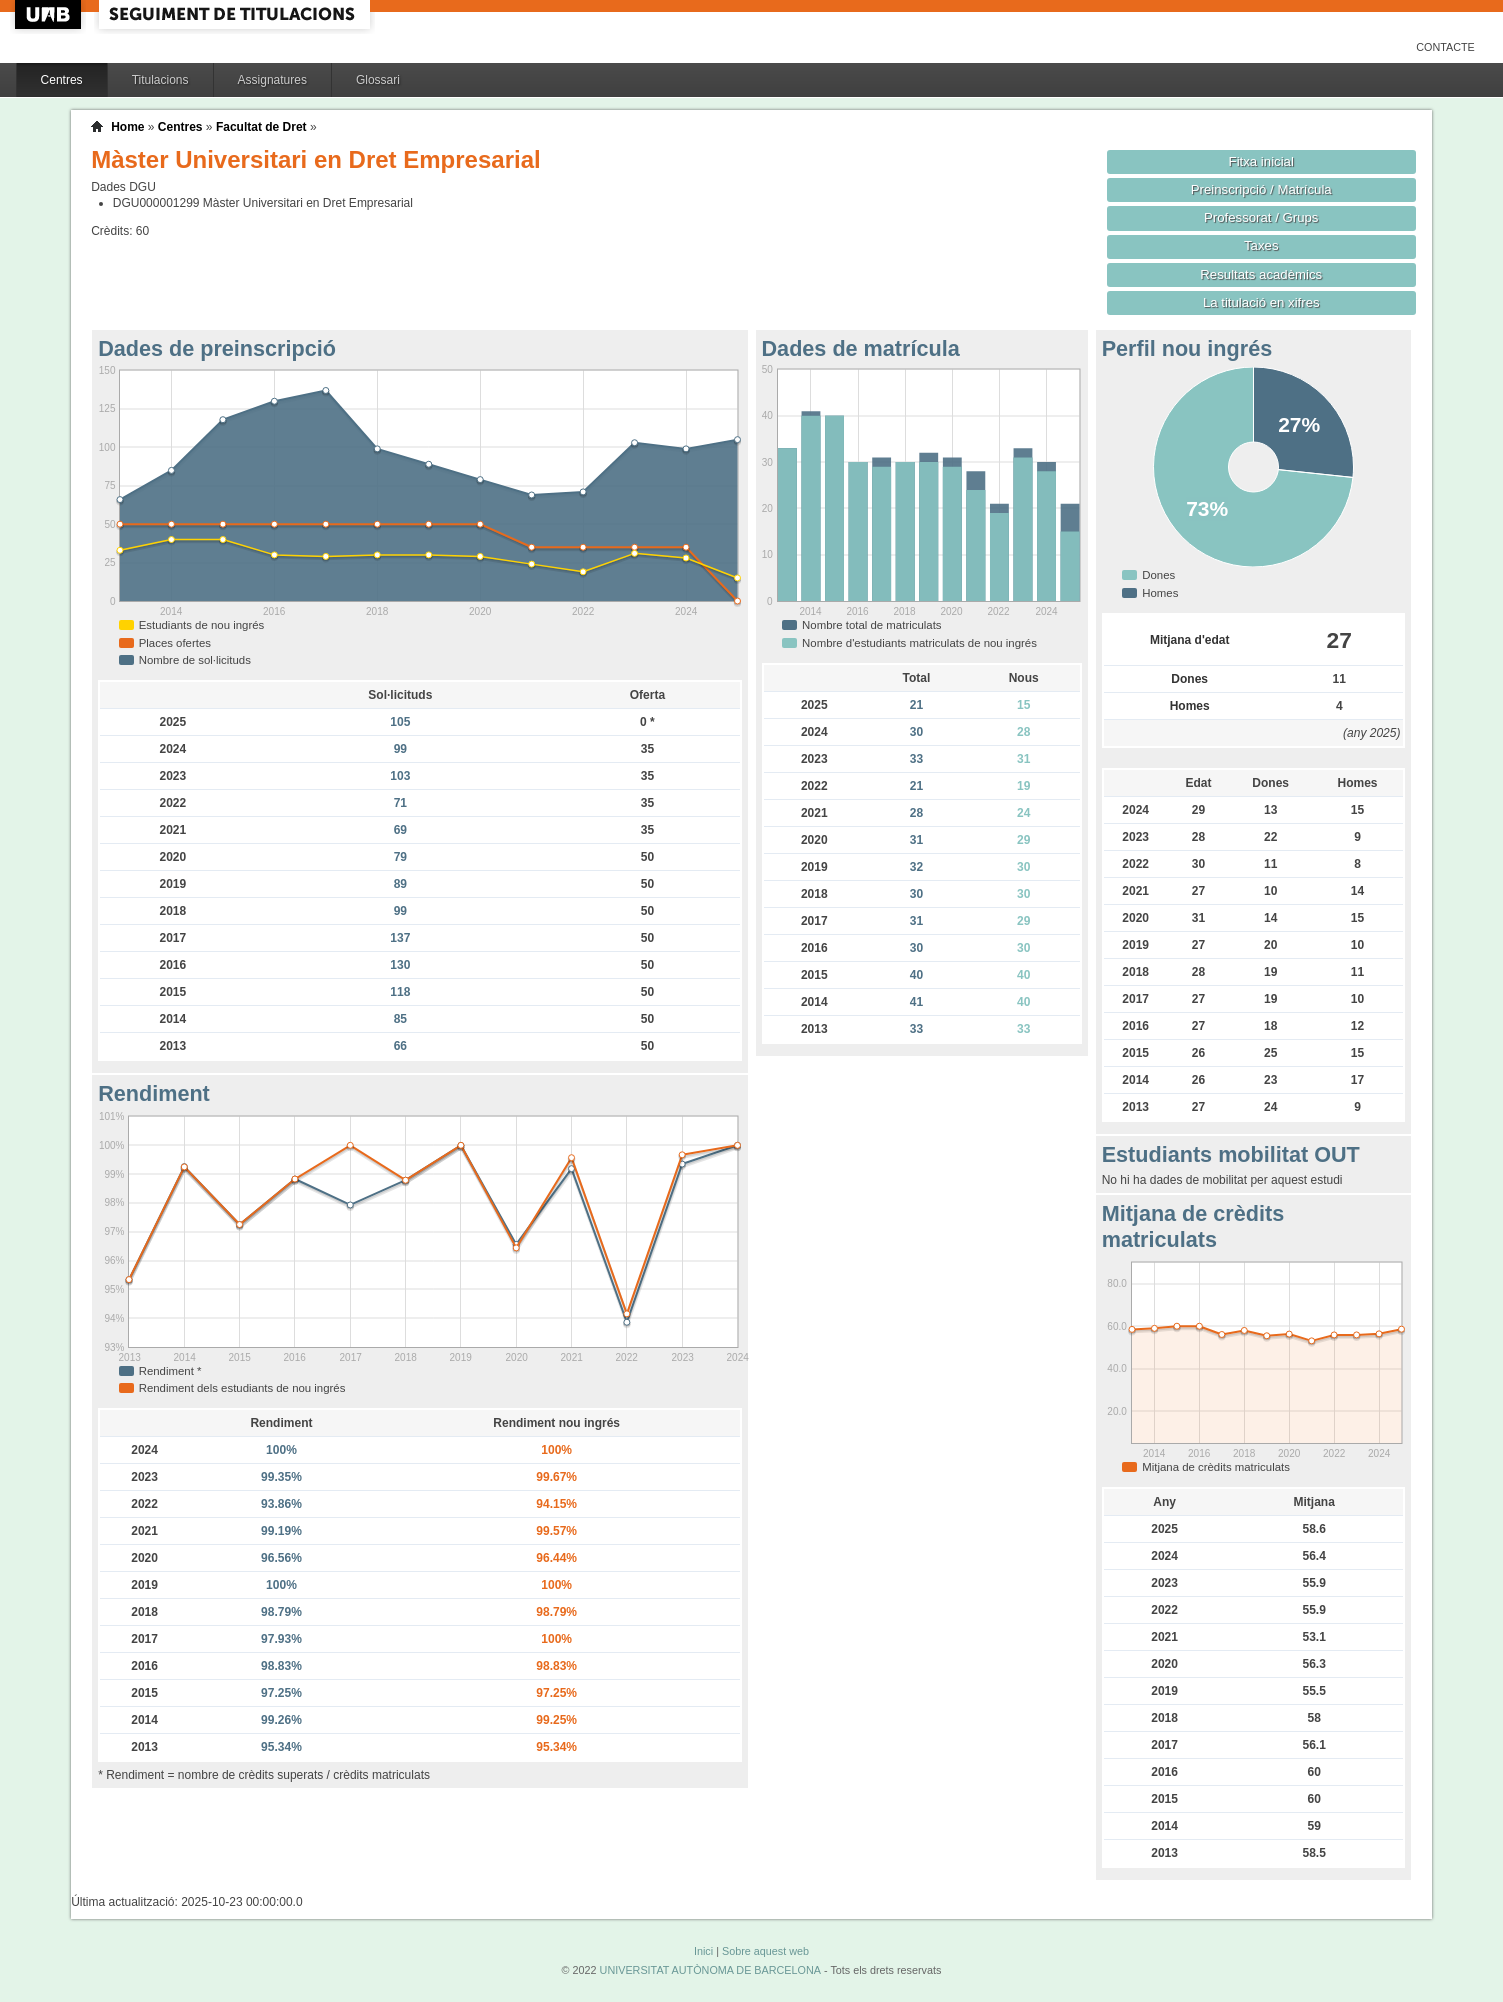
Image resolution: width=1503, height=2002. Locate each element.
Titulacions (160, 80)
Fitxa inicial (1261, 161)
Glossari (378, 80)
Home (127, 127)
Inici (703, 1951)
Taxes (1261, 245)
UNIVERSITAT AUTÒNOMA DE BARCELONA (710, 1970)
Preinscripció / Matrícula (1261, 189)
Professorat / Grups (1261, 217)
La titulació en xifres (1261, 302)
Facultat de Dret (261, 127)
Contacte (1445, 47)
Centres (62, 80)
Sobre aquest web (765, 1951)
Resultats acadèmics (1261, 274)
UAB (50, 14)
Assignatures (272, 80)
